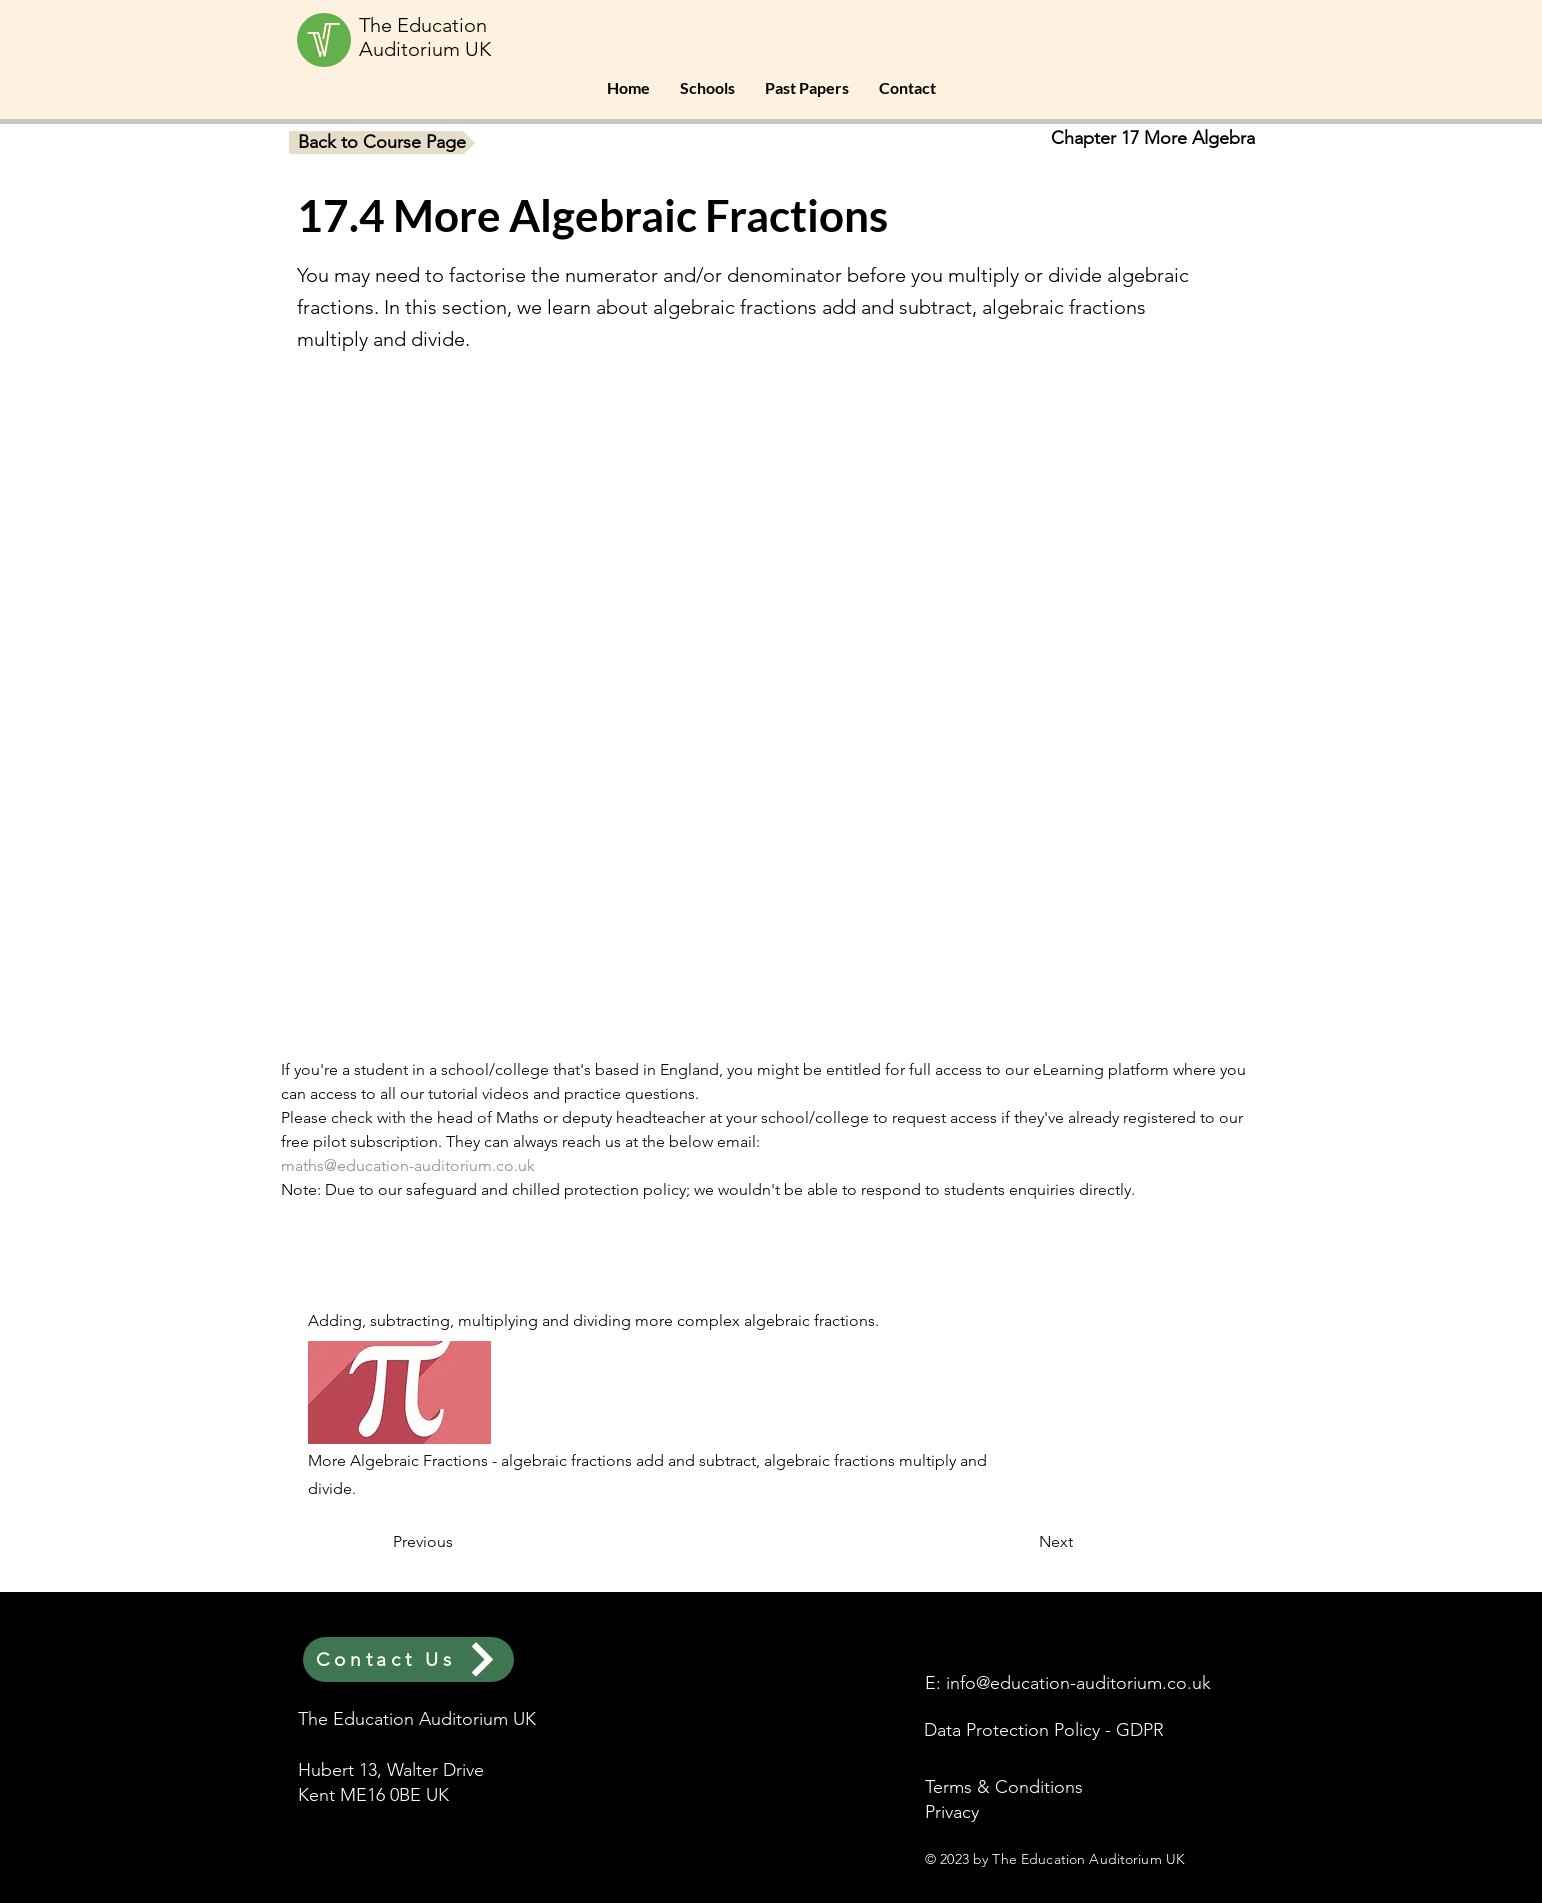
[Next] (1023, 1542)
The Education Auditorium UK (425, 37)
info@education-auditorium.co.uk (1078, 1683)
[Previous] (459, 1542)
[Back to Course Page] (382, 142)
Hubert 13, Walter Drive (391, 1770)
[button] (707, 88)
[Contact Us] (408, 1659)
